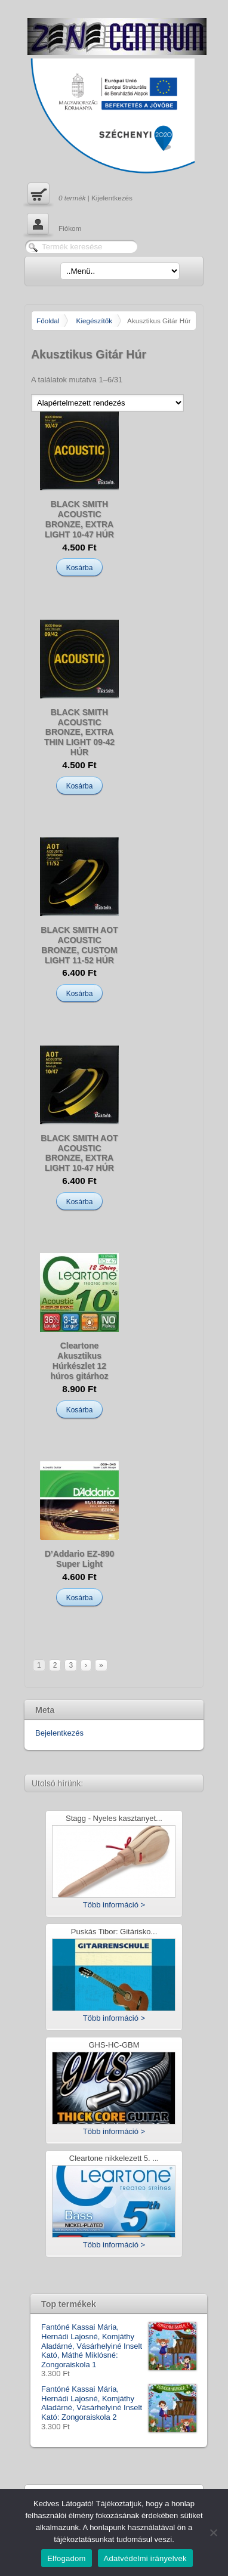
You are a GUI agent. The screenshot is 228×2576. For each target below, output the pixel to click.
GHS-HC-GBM (113, 2045)
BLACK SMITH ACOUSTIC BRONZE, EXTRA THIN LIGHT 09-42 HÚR (79, 732)
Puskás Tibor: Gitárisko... (114, 1932)
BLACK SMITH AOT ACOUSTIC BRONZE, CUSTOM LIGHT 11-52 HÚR (79, 944)
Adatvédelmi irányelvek (145, 2558)
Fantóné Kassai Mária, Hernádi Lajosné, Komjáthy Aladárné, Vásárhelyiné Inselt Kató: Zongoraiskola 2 (118, 2403)
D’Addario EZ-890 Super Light (80, 1559)
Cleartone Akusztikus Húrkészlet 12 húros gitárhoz (79, 1360)
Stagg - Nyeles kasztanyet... (114, 1819)
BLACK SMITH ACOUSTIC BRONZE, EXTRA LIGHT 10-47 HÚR (79, 519)
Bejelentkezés (59, 1732)
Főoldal (47, 320)
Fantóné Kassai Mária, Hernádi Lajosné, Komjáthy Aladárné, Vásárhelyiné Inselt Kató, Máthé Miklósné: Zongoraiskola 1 (118, 2346)
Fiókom (52, 225)
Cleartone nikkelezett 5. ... (114, 2159)
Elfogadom (66, 2558)
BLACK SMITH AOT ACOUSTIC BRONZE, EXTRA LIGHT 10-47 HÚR (79, 1153)
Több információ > (114, 1905)
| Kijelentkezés (78, 195)
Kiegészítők (94, 320)
